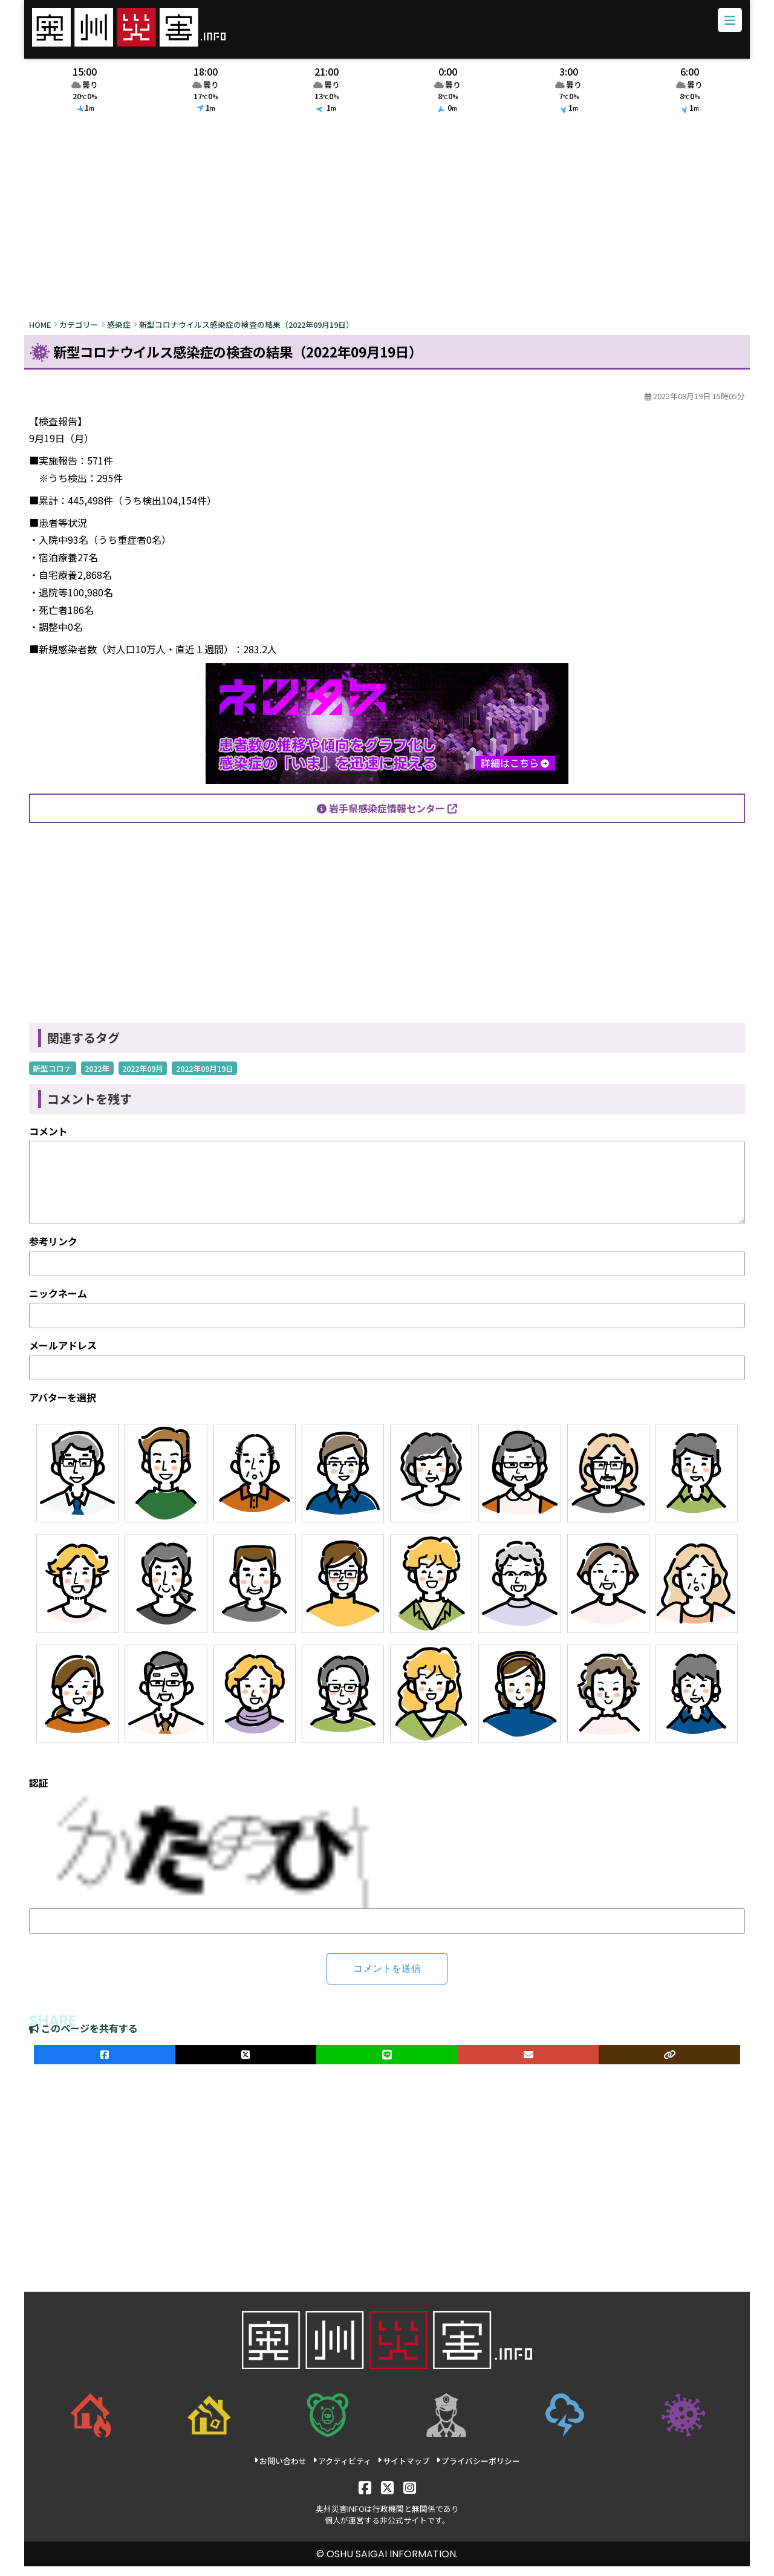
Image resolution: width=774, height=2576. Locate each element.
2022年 (97, 1078)
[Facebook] (365, 2496)
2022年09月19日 (204, 1078)
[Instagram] (409, 2496)
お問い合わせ (280, 2470)
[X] (387, 2496)
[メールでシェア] (528, 2064)
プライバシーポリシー (478, 2470)
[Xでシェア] (246, 2064)
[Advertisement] (387, 228)
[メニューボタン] (723, 27)
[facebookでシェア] (104, 2064)
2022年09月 (142, 1078)
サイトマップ (403, 2470)
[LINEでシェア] (387, 2064)
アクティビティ (342, 2470)
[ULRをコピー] (669, 2064)
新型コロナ (52, 1078)
